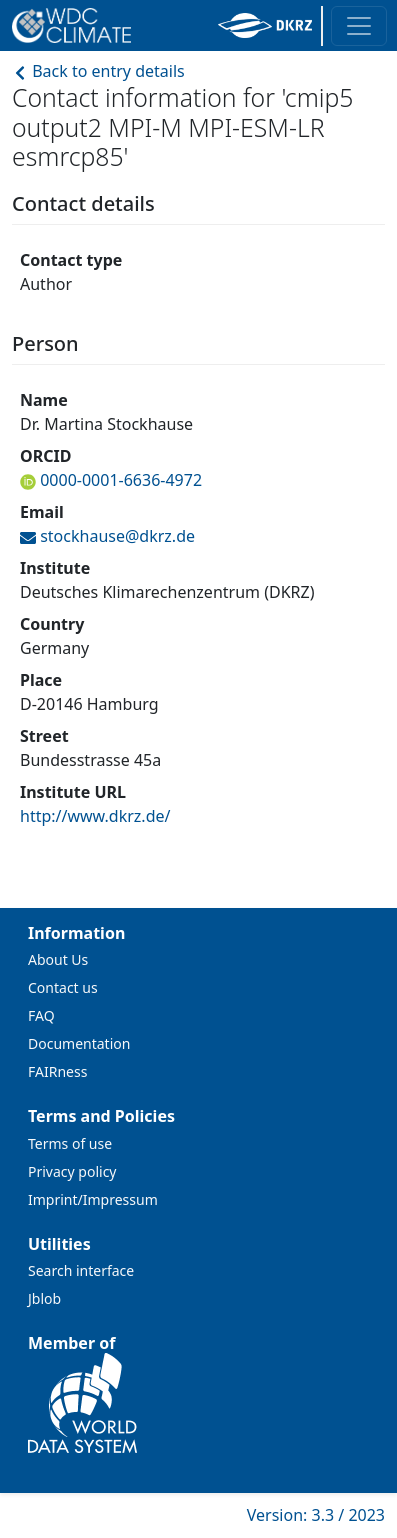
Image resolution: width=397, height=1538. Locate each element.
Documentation (79, 1043)
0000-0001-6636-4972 (119, 480)
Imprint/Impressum (93, 1199)
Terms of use (70, 1143)
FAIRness (57, 1071)
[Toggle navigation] (359, 26)
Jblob (44, 1298)
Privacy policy (72, 1171)
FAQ (41, 1015)
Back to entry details (98, 71)
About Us (58, 959)
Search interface (81, 1270)
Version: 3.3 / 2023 (316, 1515)
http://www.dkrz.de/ (95, 816)
